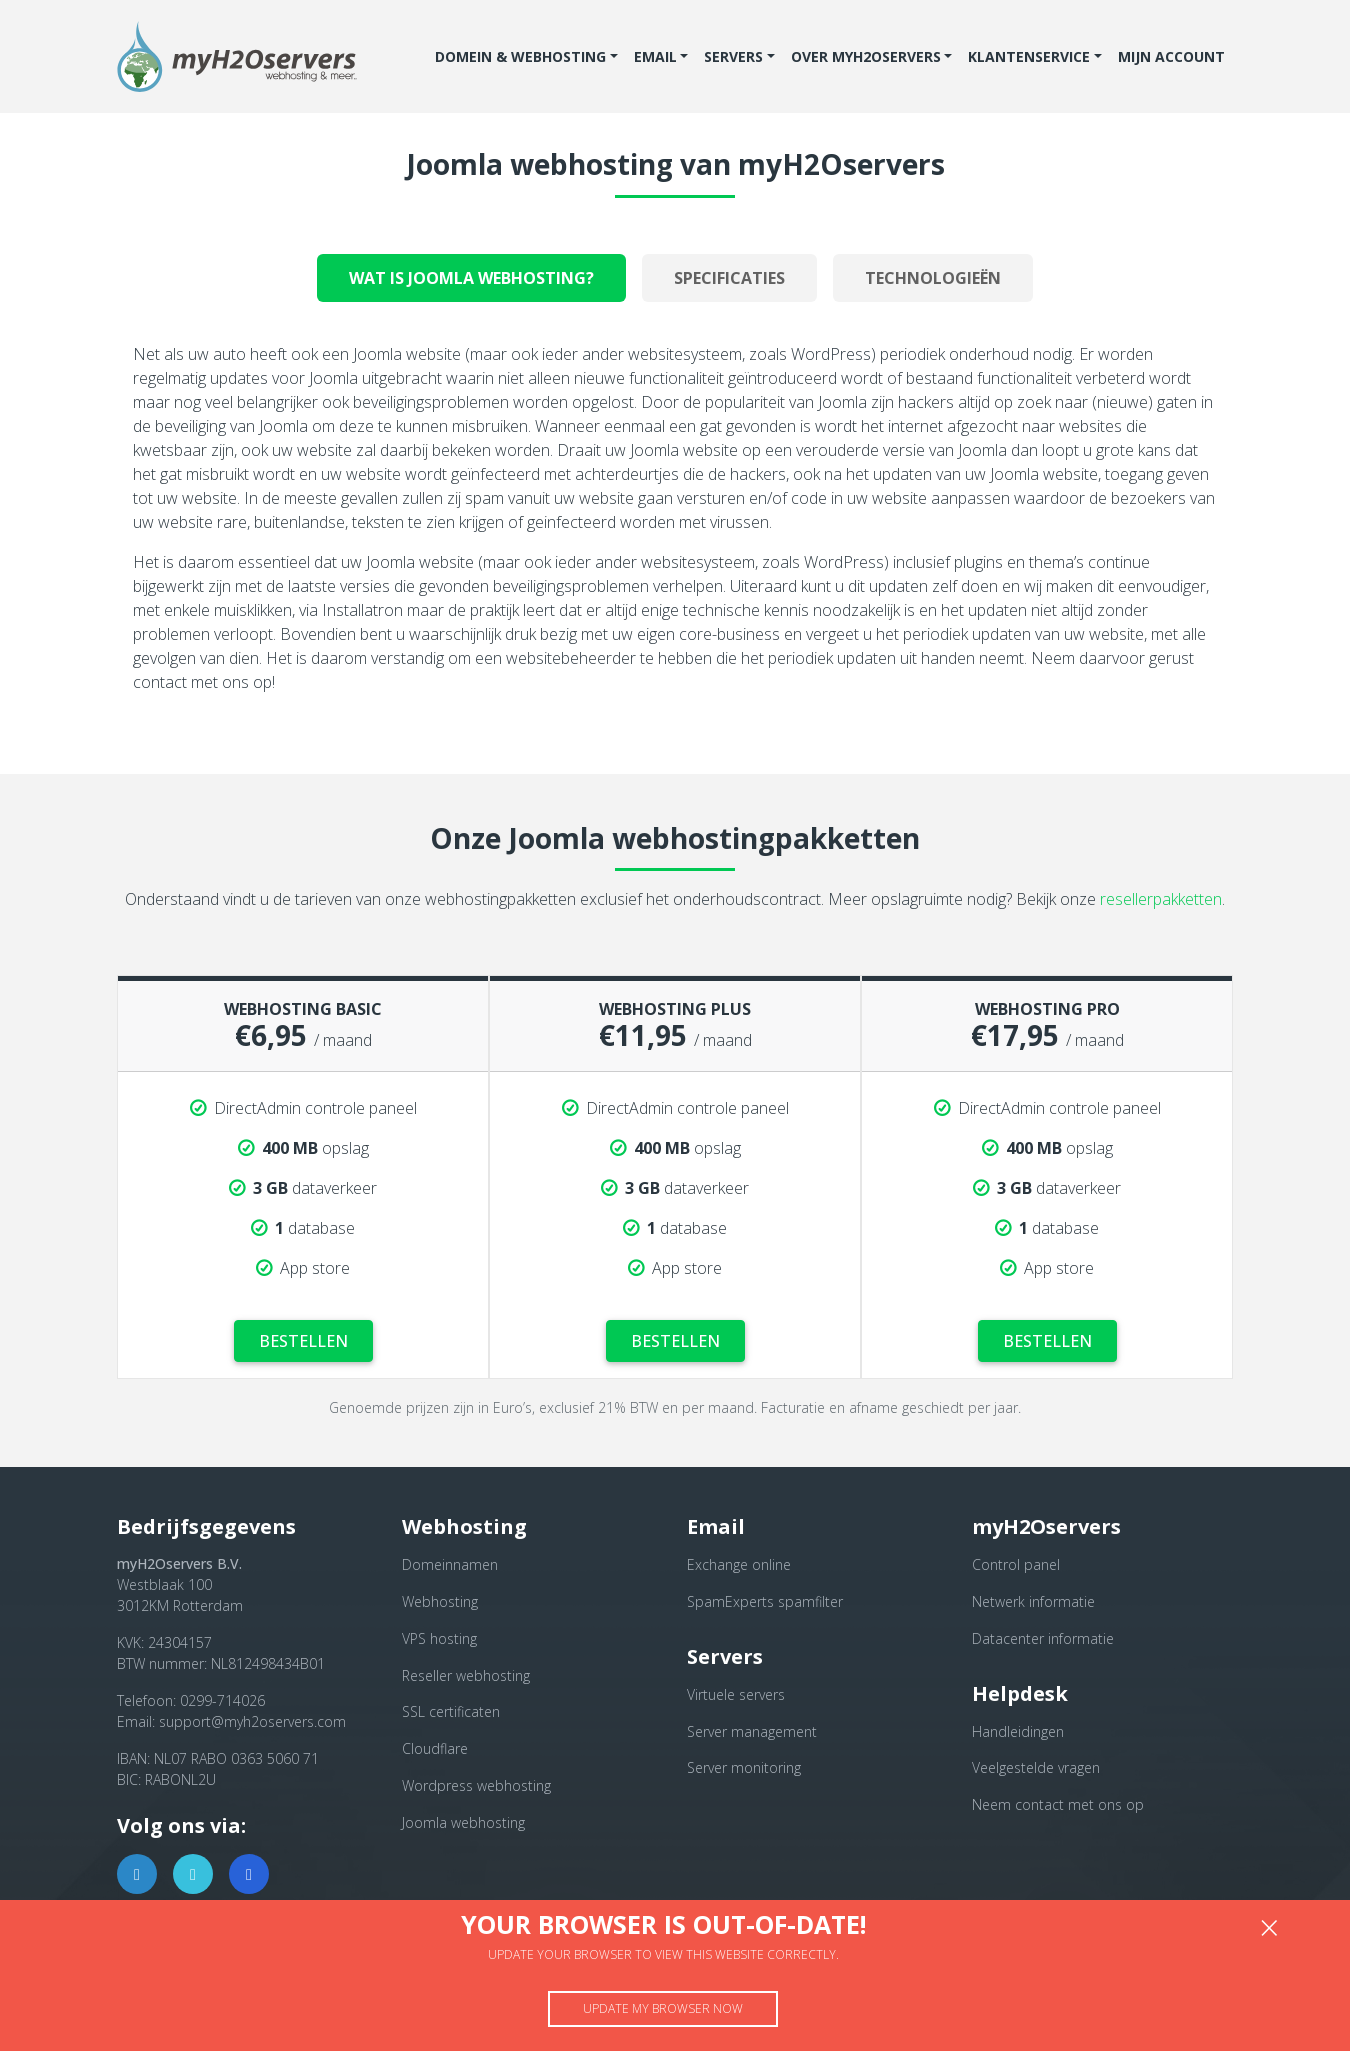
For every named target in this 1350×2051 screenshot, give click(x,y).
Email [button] (655, 56)
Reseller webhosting (466, 1675)
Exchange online (739, 1564)
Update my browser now (663, 2008)
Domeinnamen (450, 1564)
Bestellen (303, 1336)
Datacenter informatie (1043, 1638)
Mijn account (1171, 56)
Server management (752, 1731)
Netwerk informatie (1033, 1601)
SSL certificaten (451, 1711)
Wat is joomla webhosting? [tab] (471, 278)
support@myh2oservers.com (252, 1721)
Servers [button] (733, 56)
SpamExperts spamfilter (765, 1601)
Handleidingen (1018, 1731)
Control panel (1016, 1564)
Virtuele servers (736, 1694)
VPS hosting (439, 1638)
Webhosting (440, 1601)
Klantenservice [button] (1029, 56)
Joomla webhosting (463, 1822)
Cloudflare (435, 1748)
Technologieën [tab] (933, 278)
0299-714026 (222, 1700)
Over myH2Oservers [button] (866, 56)
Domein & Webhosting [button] (520, 56)
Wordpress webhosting (476, 1785)
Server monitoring (744, 1767)
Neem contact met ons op (1058, 1804)
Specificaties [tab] (729, 278)
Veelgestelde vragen (1036, 1767)
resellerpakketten (1161, 907)
